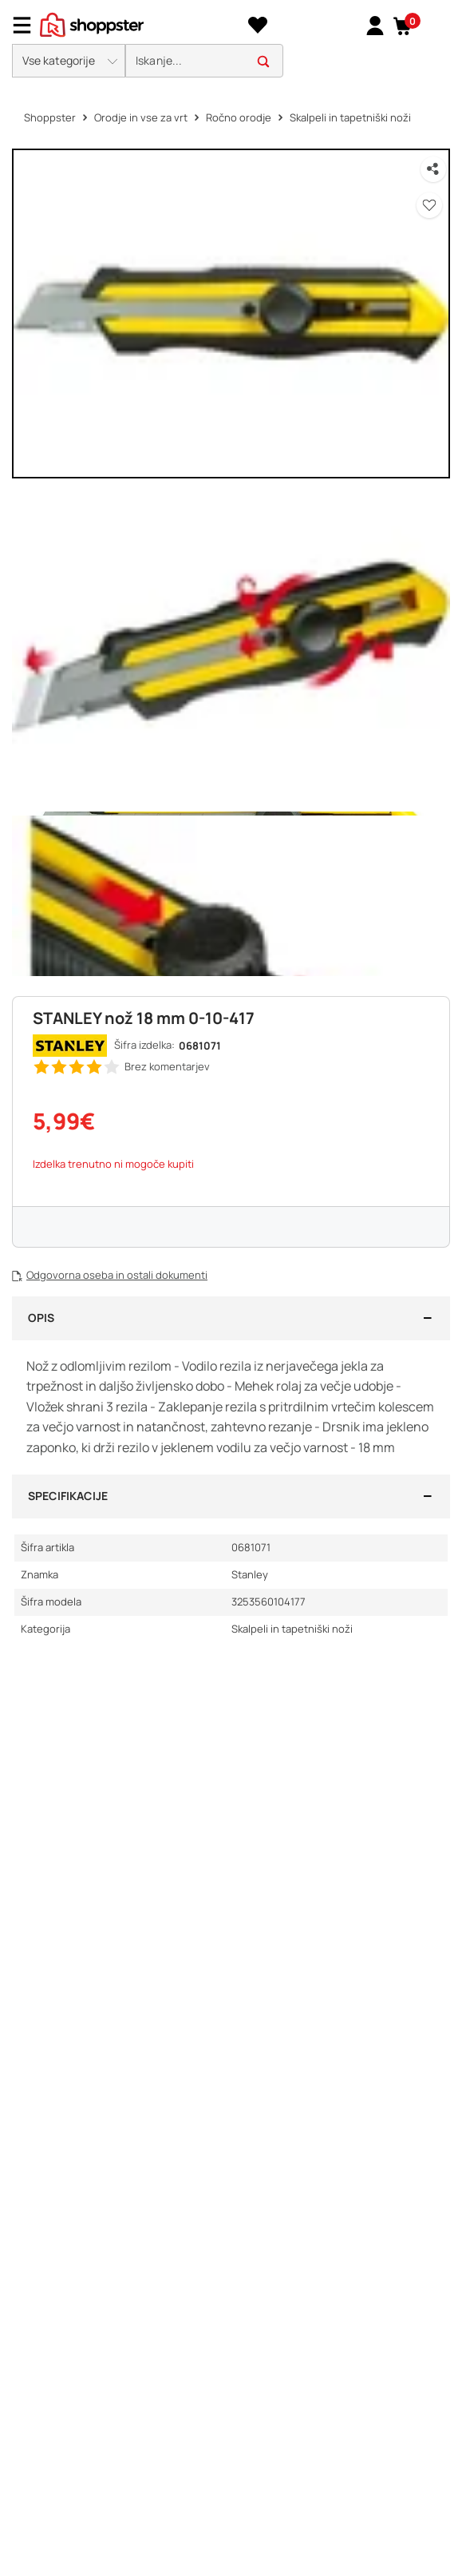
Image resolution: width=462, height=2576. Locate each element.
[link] (375, 24)
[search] (204, 61)
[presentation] (231, 42)
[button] (403, 25)
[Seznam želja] (257, 25)
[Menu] (28, 25)
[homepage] (92, 23)
